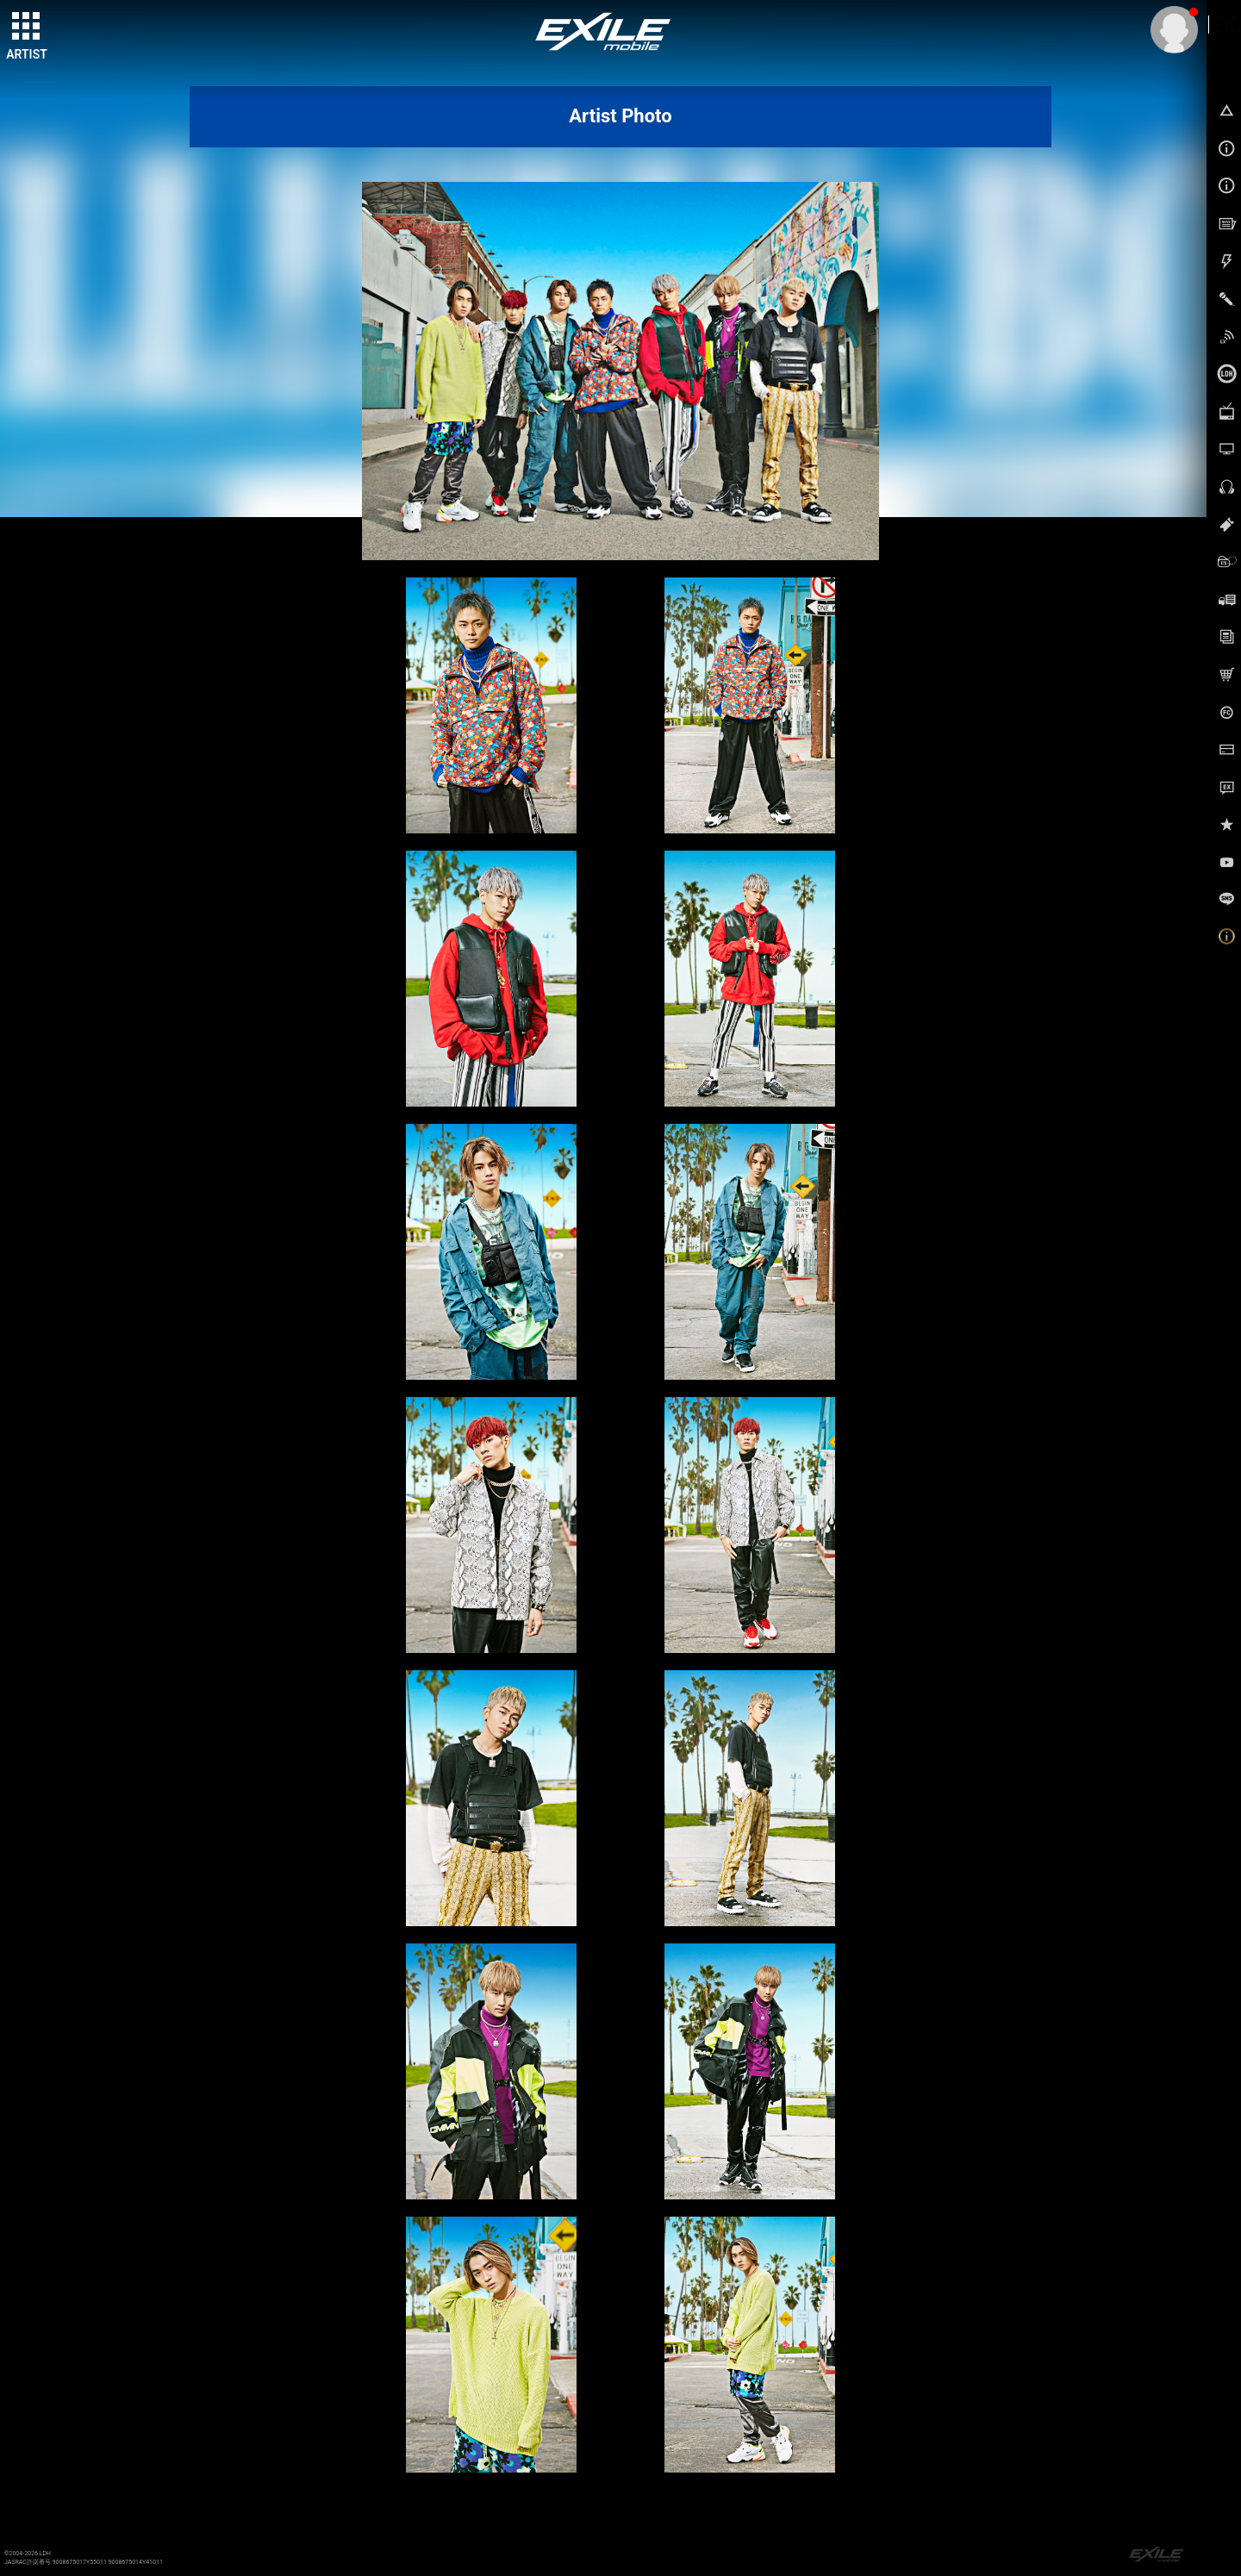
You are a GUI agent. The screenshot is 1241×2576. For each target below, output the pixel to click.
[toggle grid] (26, 26)
